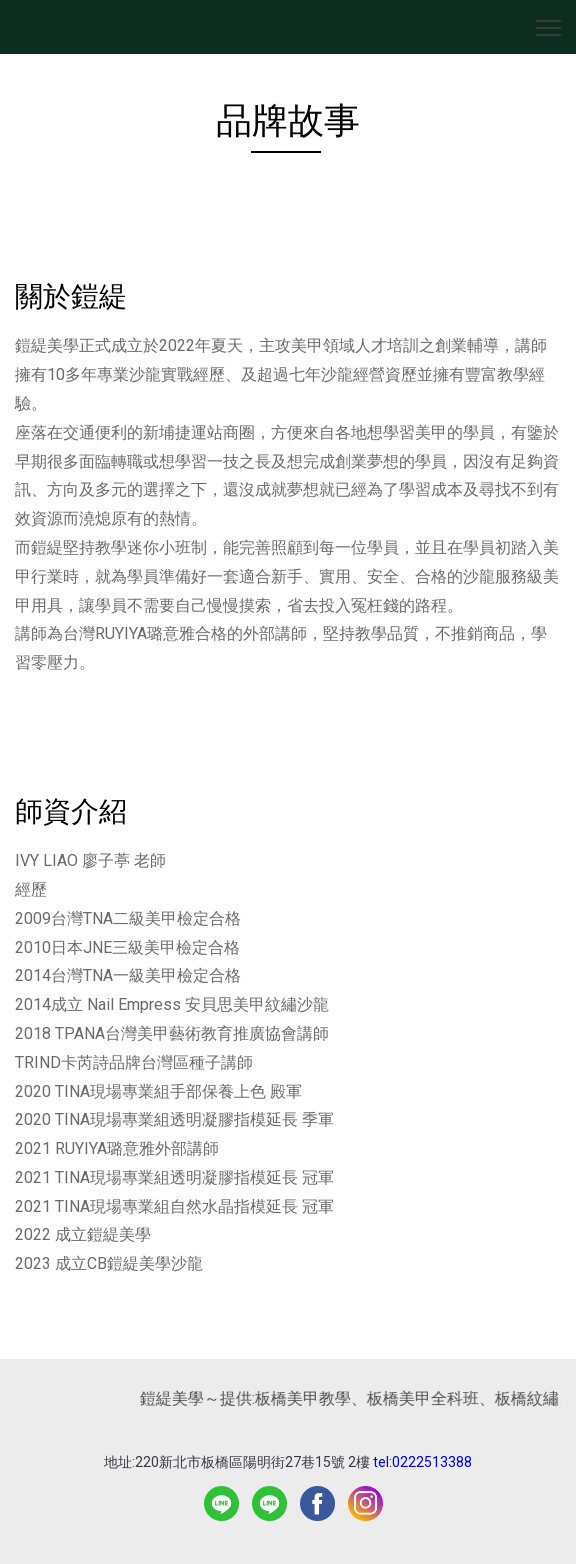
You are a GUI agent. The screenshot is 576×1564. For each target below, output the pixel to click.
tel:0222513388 (422, 1462)
